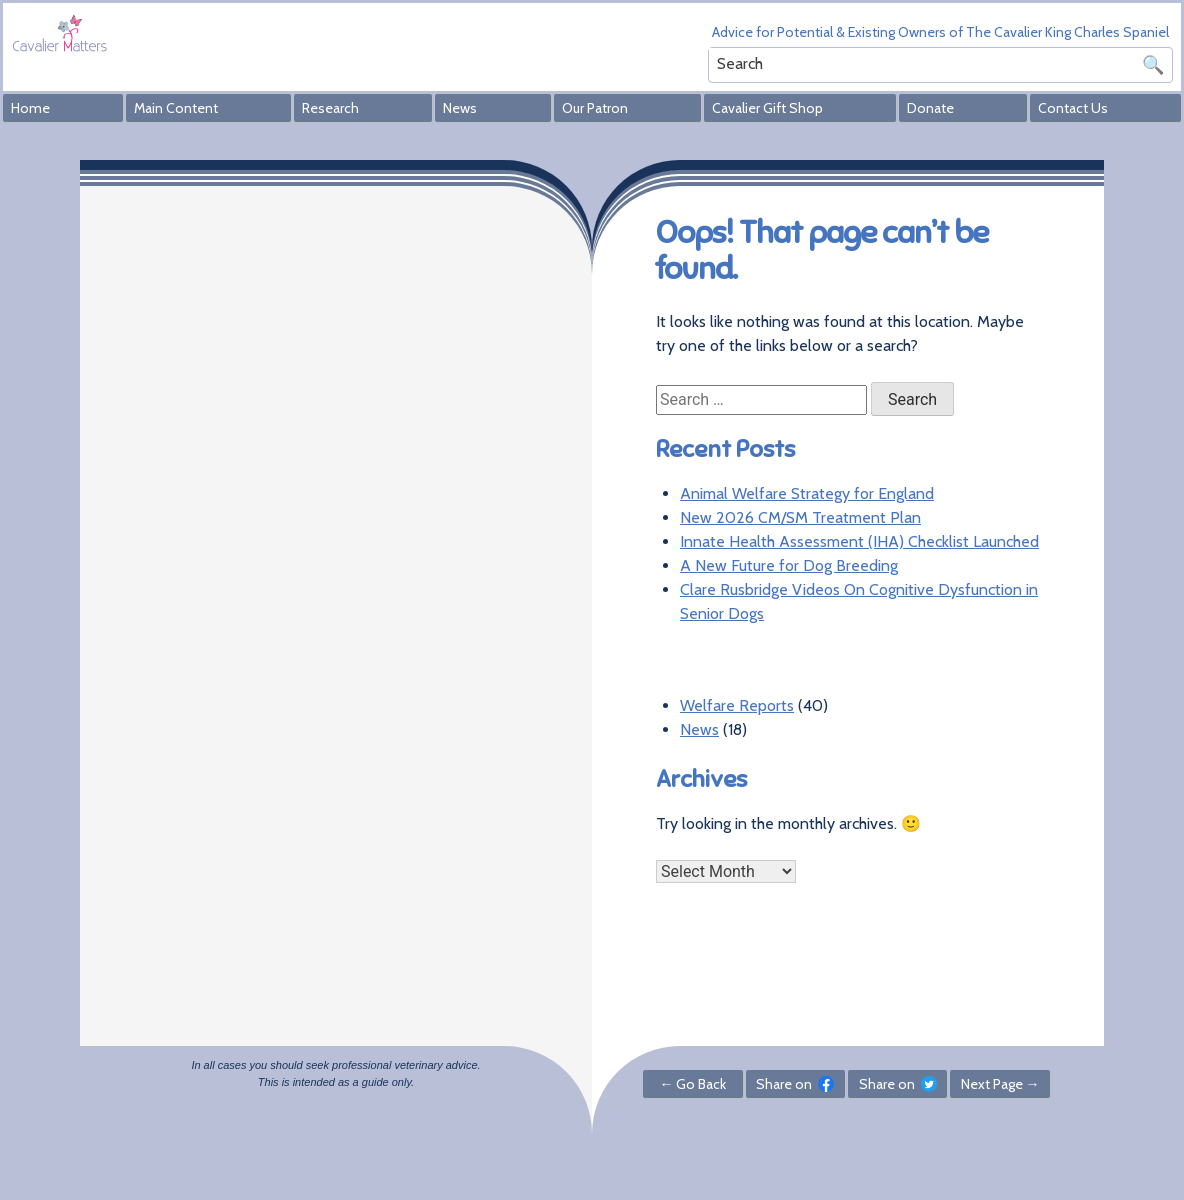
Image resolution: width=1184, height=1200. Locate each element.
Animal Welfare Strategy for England (807, 493)
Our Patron (595, 108)
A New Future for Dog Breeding (789, 565)
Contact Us (1073, 108)
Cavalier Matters (60, 32)
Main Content (176, 108)
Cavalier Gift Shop (767, 108)
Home (30, 108)
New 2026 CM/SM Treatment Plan (800, 517)
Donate (930, 108)
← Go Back (692, 1084)
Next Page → (1000, 1084)
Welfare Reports (737, 705)
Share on (795, 1084)
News (460, 108)
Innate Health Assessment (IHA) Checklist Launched (859, 541)
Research (330, 108)
